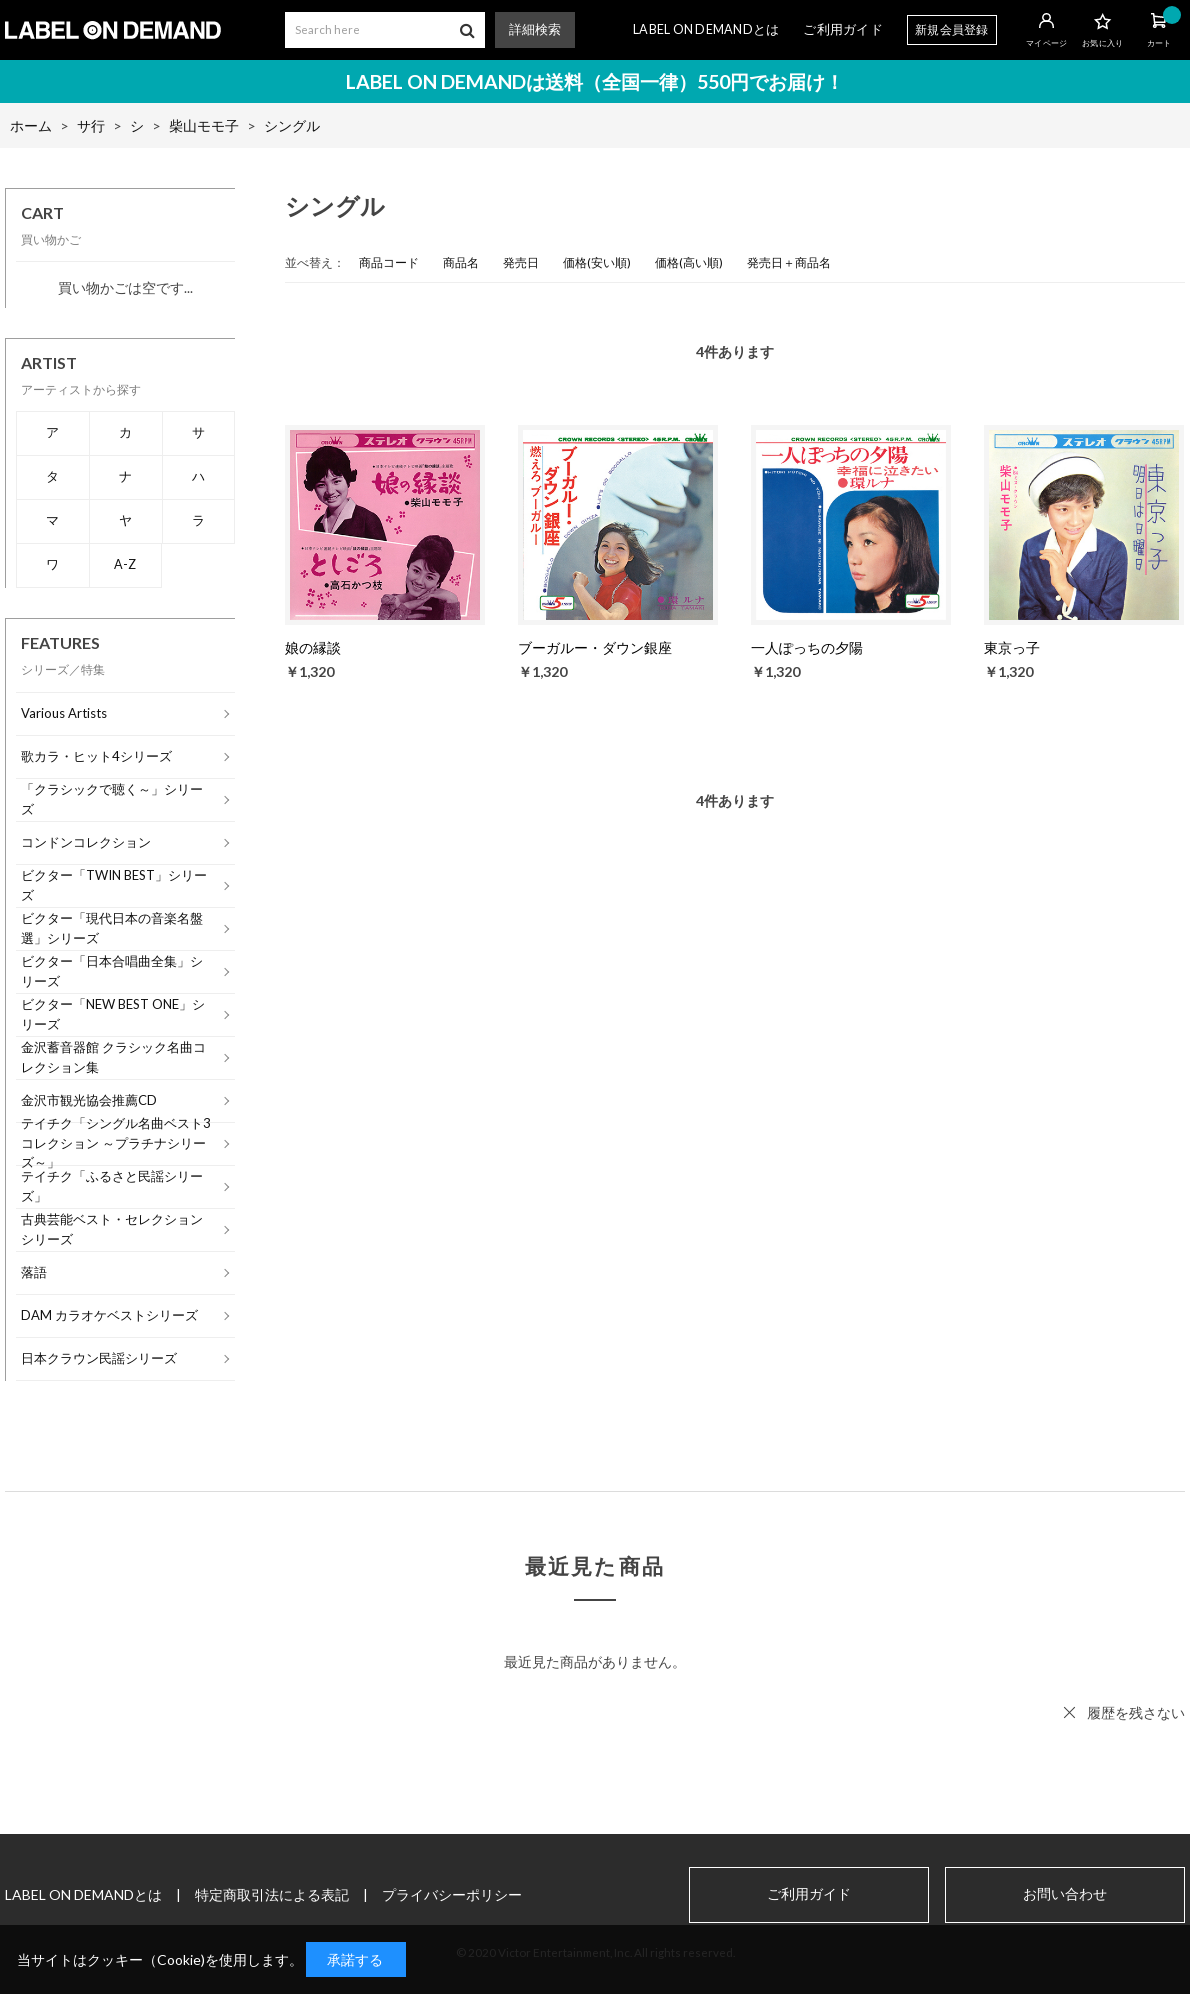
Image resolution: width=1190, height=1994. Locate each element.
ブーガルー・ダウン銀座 (595, 647)
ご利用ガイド (843, 29)
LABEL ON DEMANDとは (706, 29)
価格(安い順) (597, 262)
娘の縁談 (313, 647)
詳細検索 (535, 29)
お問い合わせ (1065, 1894)
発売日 (521, 262)
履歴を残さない (1136, 1712)
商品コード (389, 262)
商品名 (461, 262)
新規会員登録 (952, 29)
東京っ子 (1012, 647)
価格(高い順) (689, 262)
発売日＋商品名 (789, 262)
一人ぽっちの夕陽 (807, 647)
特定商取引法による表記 (272, 1894)
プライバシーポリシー (452, 1894)
